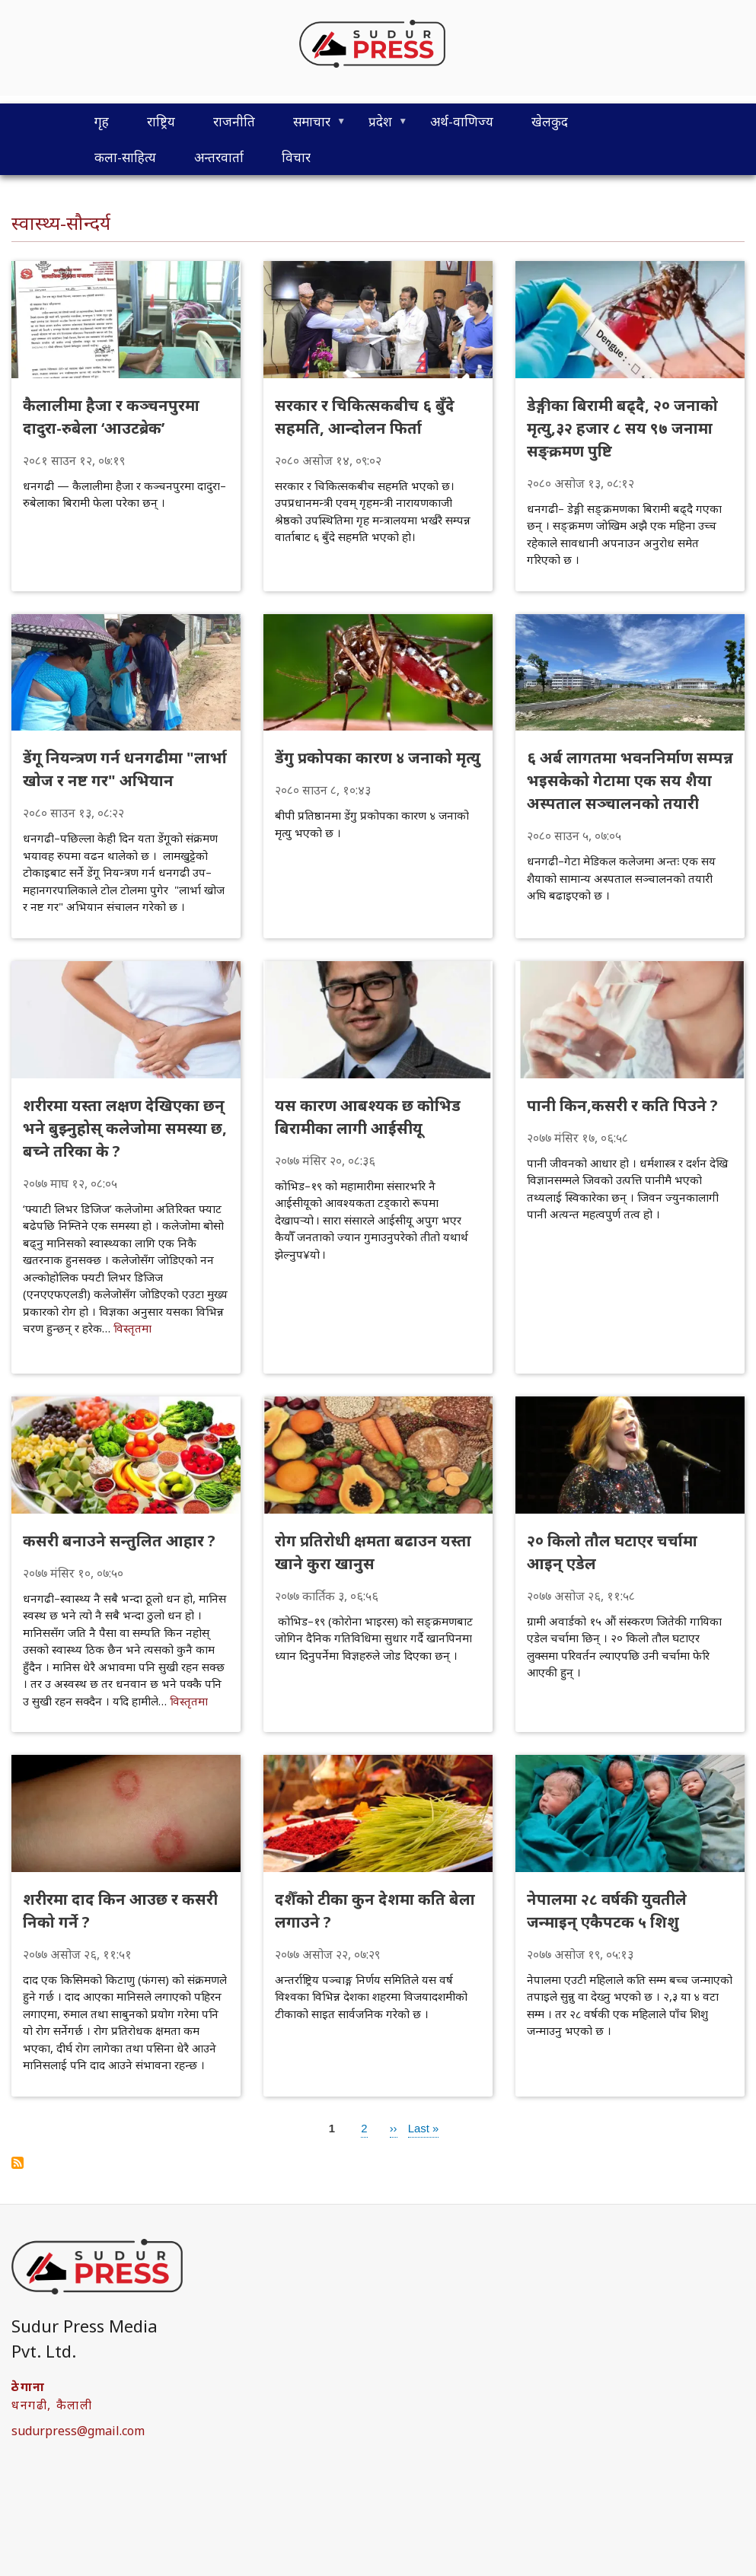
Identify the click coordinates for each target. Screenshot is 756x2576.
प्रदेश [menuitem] (378, 126)
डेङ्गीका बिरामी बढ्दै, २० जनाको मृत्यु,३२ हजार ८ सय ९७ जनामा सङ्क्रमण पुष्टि (622, 428)
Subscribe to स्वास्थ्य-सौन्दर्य (17, 2163)
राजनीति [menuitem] (234, 121)
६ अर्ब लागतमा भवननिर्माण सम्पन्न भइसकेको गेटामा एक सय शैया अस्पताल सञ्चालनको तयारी (630, 780)
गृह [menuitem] (101, 121)
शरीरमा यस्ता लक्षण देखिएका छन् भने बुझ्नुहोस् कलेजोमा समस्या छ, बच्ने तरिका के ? (125, 1128)
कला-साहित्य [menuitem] (125, 157)
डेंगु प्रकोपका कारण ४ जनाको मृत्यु (377, 757)
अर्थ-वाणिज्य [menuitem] (461, 121)
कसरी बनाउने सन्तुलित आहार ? (119, 1540)
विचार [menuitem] (296, 157)
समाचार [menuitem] (310, 126)
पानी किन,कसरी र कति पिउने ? (622, 1105)
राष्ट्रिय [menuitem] (161, 121)
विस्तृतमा (132, 1328)
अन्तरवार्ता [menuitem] (219, 157)
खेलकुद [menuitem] (549, 121)
